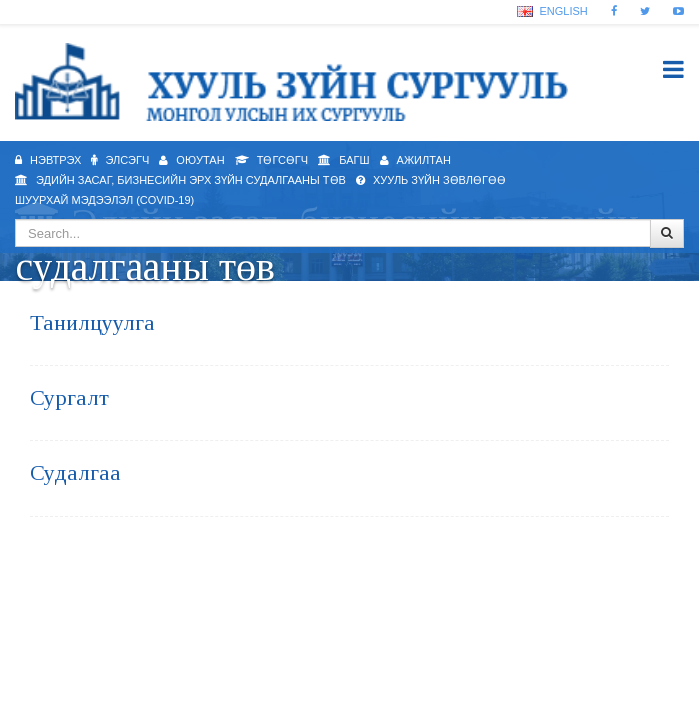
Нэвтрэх (48, 160)
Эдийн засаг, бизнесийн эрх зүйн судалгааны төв (180, 180)
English (552, 11)
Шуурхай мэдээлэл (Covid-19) (104, 200)
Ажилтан (415, 160)
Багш (343, 160)
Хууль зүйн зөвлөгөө (431, 180)
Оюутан (191, 160)
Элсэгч (120, 160)
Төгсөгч (271, 160)
